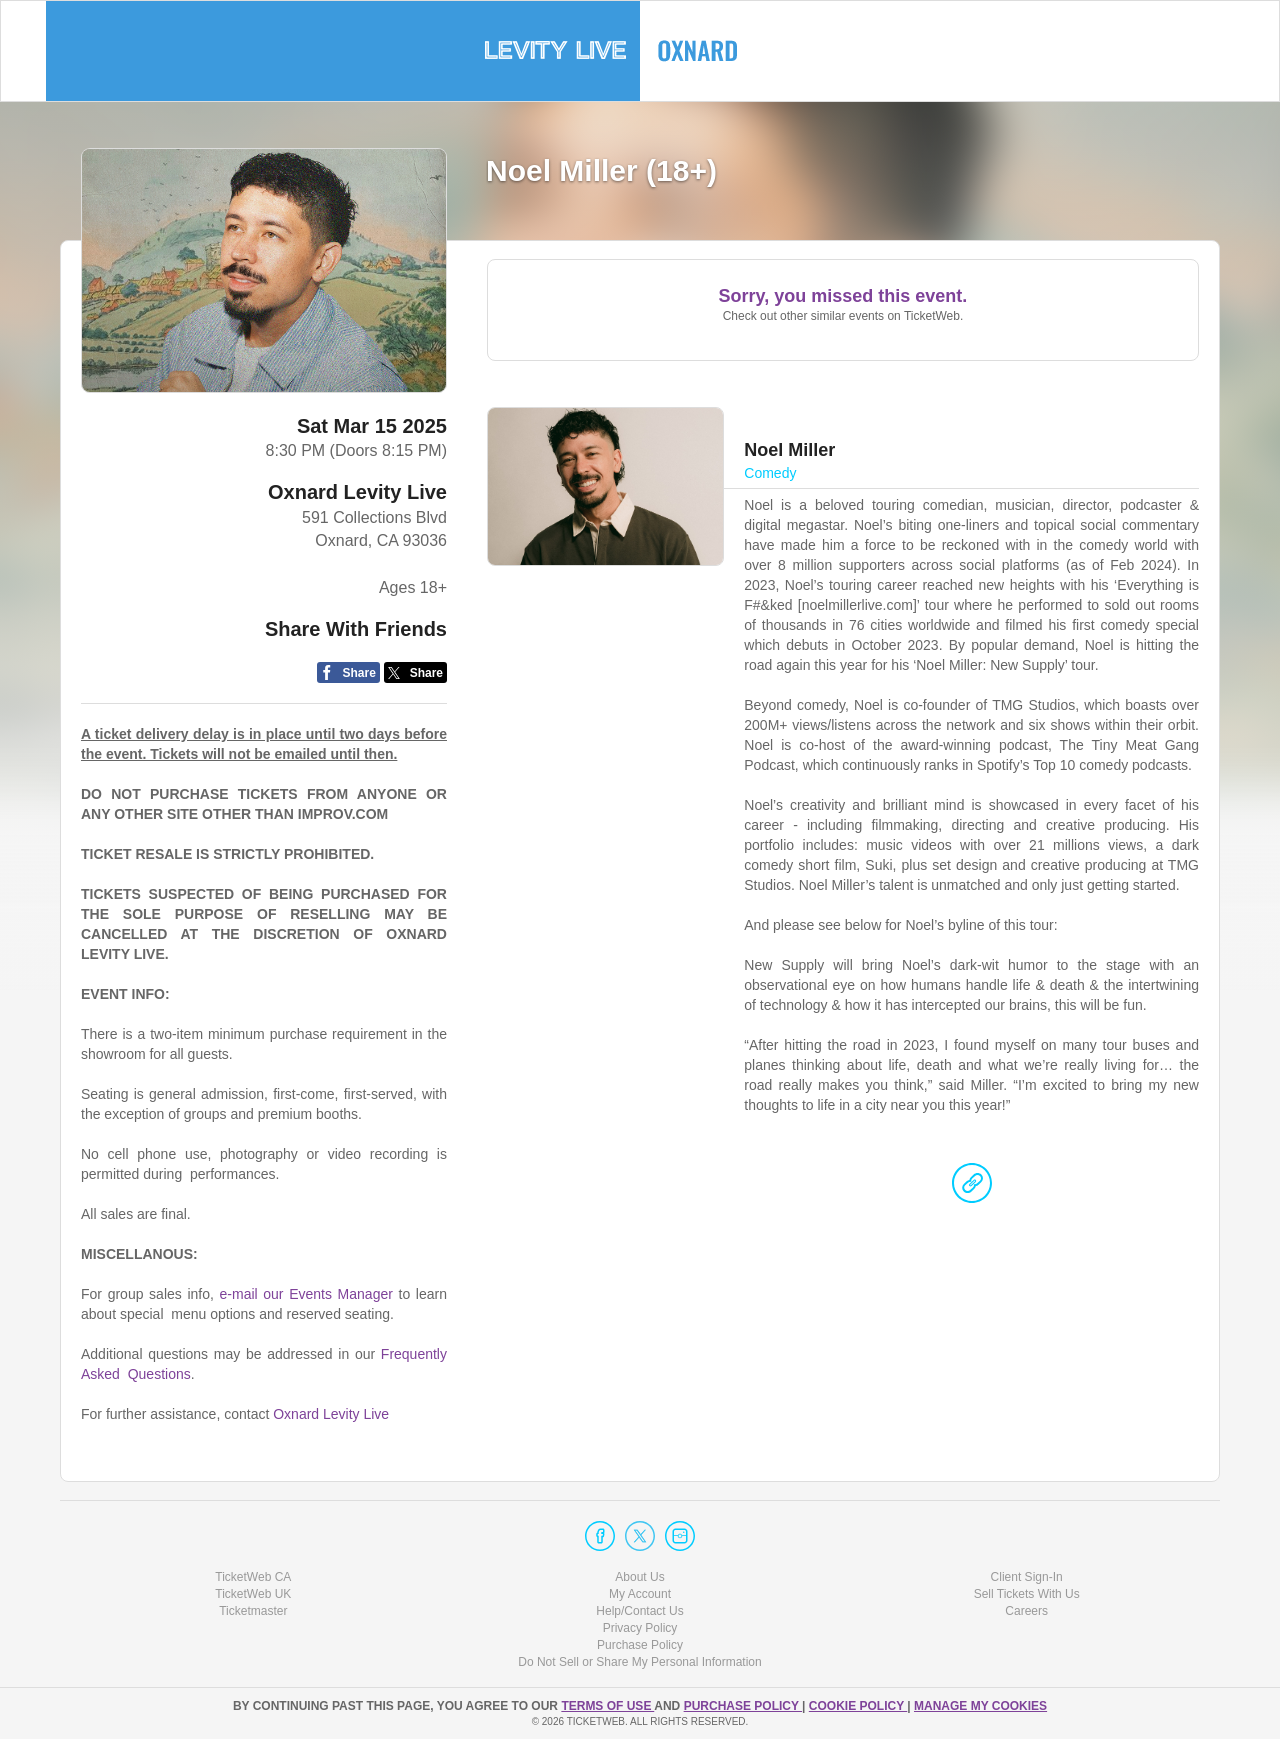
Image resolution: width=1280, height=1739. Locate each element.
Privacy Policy (640, 1628)
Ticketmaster (253, 1611)
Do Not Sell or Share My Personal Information (639, 1662)
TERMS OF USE (607, 1706)
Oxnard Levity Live (357, 492)
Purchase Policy (640, 1645)
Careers (1026, 1611)
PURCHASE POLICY (743, 1706)
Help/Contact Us (639, 1611)
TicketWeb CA (253, 1577)
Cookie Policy (858, 1706)
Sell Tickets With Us (1027, 1594)
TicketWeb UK (253, 1594)
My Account (640, 1594)
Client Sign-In (1027, 1577)
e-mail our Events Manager (306, 1294)
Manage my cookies (980, 1706)
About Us (639, 1577)
